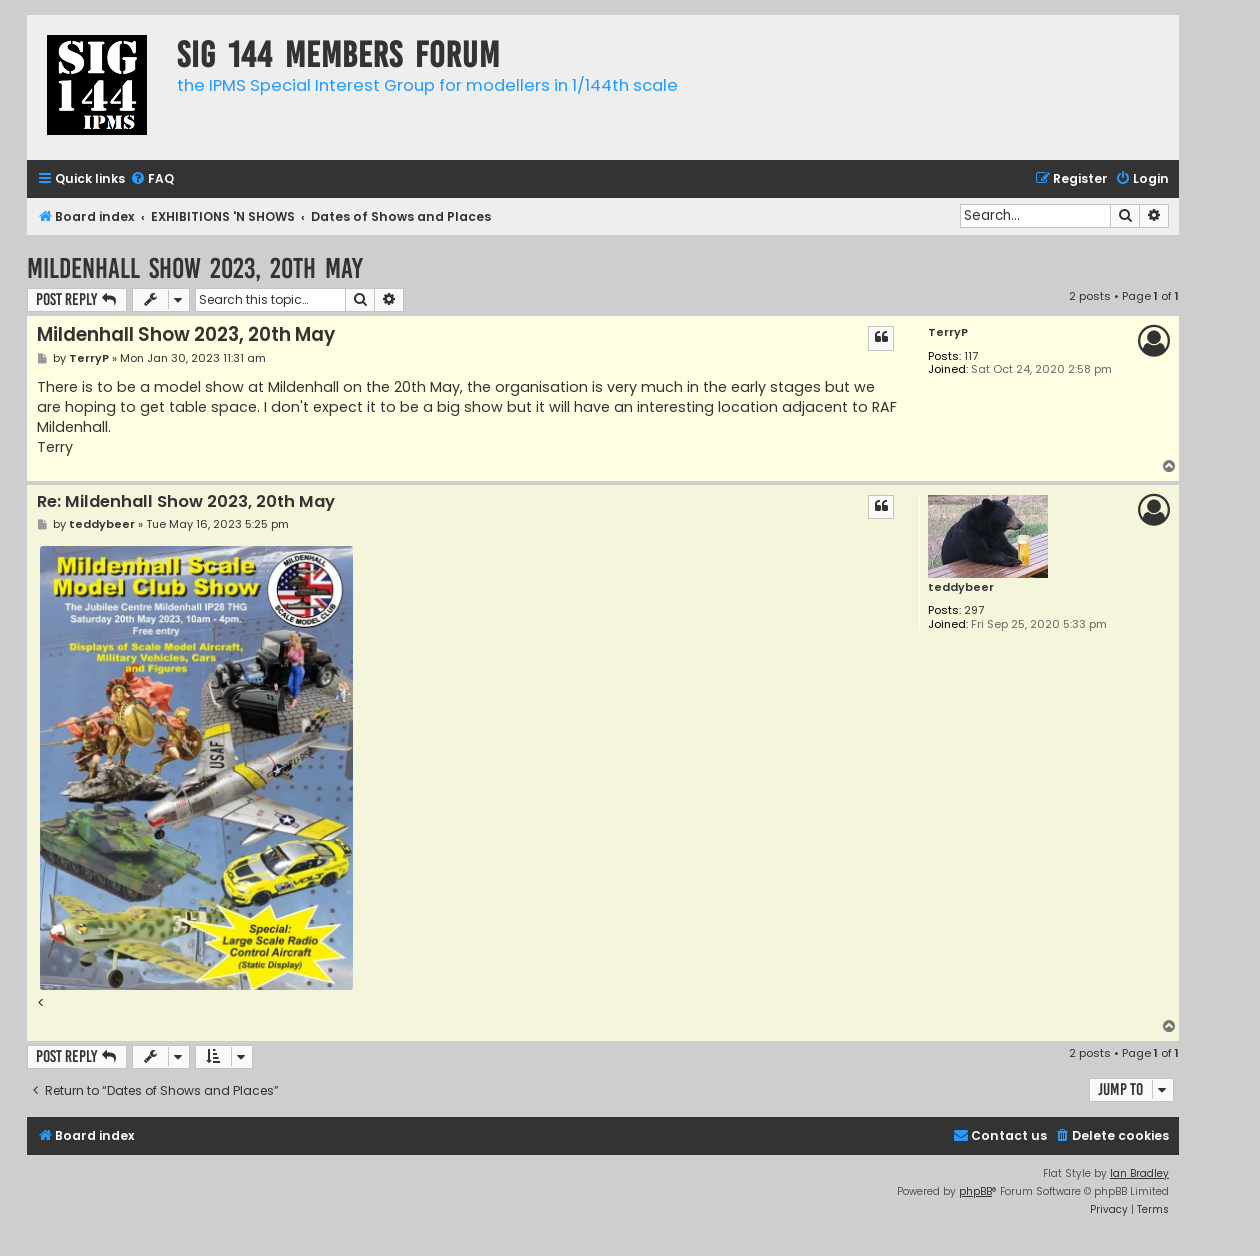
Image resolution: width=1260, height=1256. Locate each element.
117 (971, 356)
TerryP (948, 332)
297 (974, 610)
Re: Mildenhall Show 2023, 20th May (186, 502)
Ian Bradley (1139, 1173)
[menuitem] (152, 179)
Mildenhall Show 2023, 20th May (195, 268)
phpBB (975, 1191)
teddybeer (961, 587)
